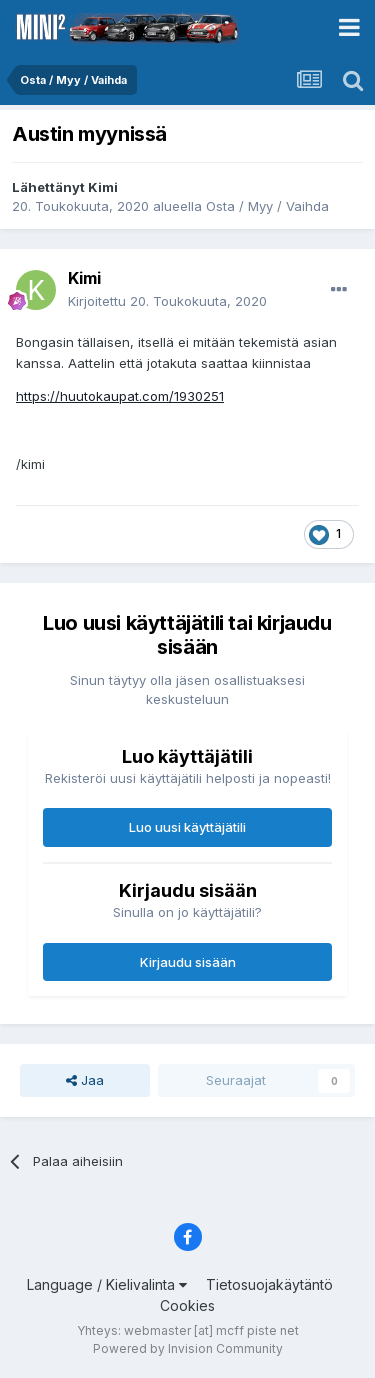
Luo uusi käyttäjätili (187, 827)
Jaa (85, 1080)
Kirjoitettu (167, 301)
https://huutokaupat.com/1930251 (120, 396)
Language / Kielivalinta (107, 1284)
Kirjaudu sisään (188, 962)
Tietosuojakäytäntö (269, 1284)
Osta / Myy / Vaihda (267, 206)
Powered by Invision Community (188, 1348)
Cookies (187, 1305)
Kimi (103, 187)
